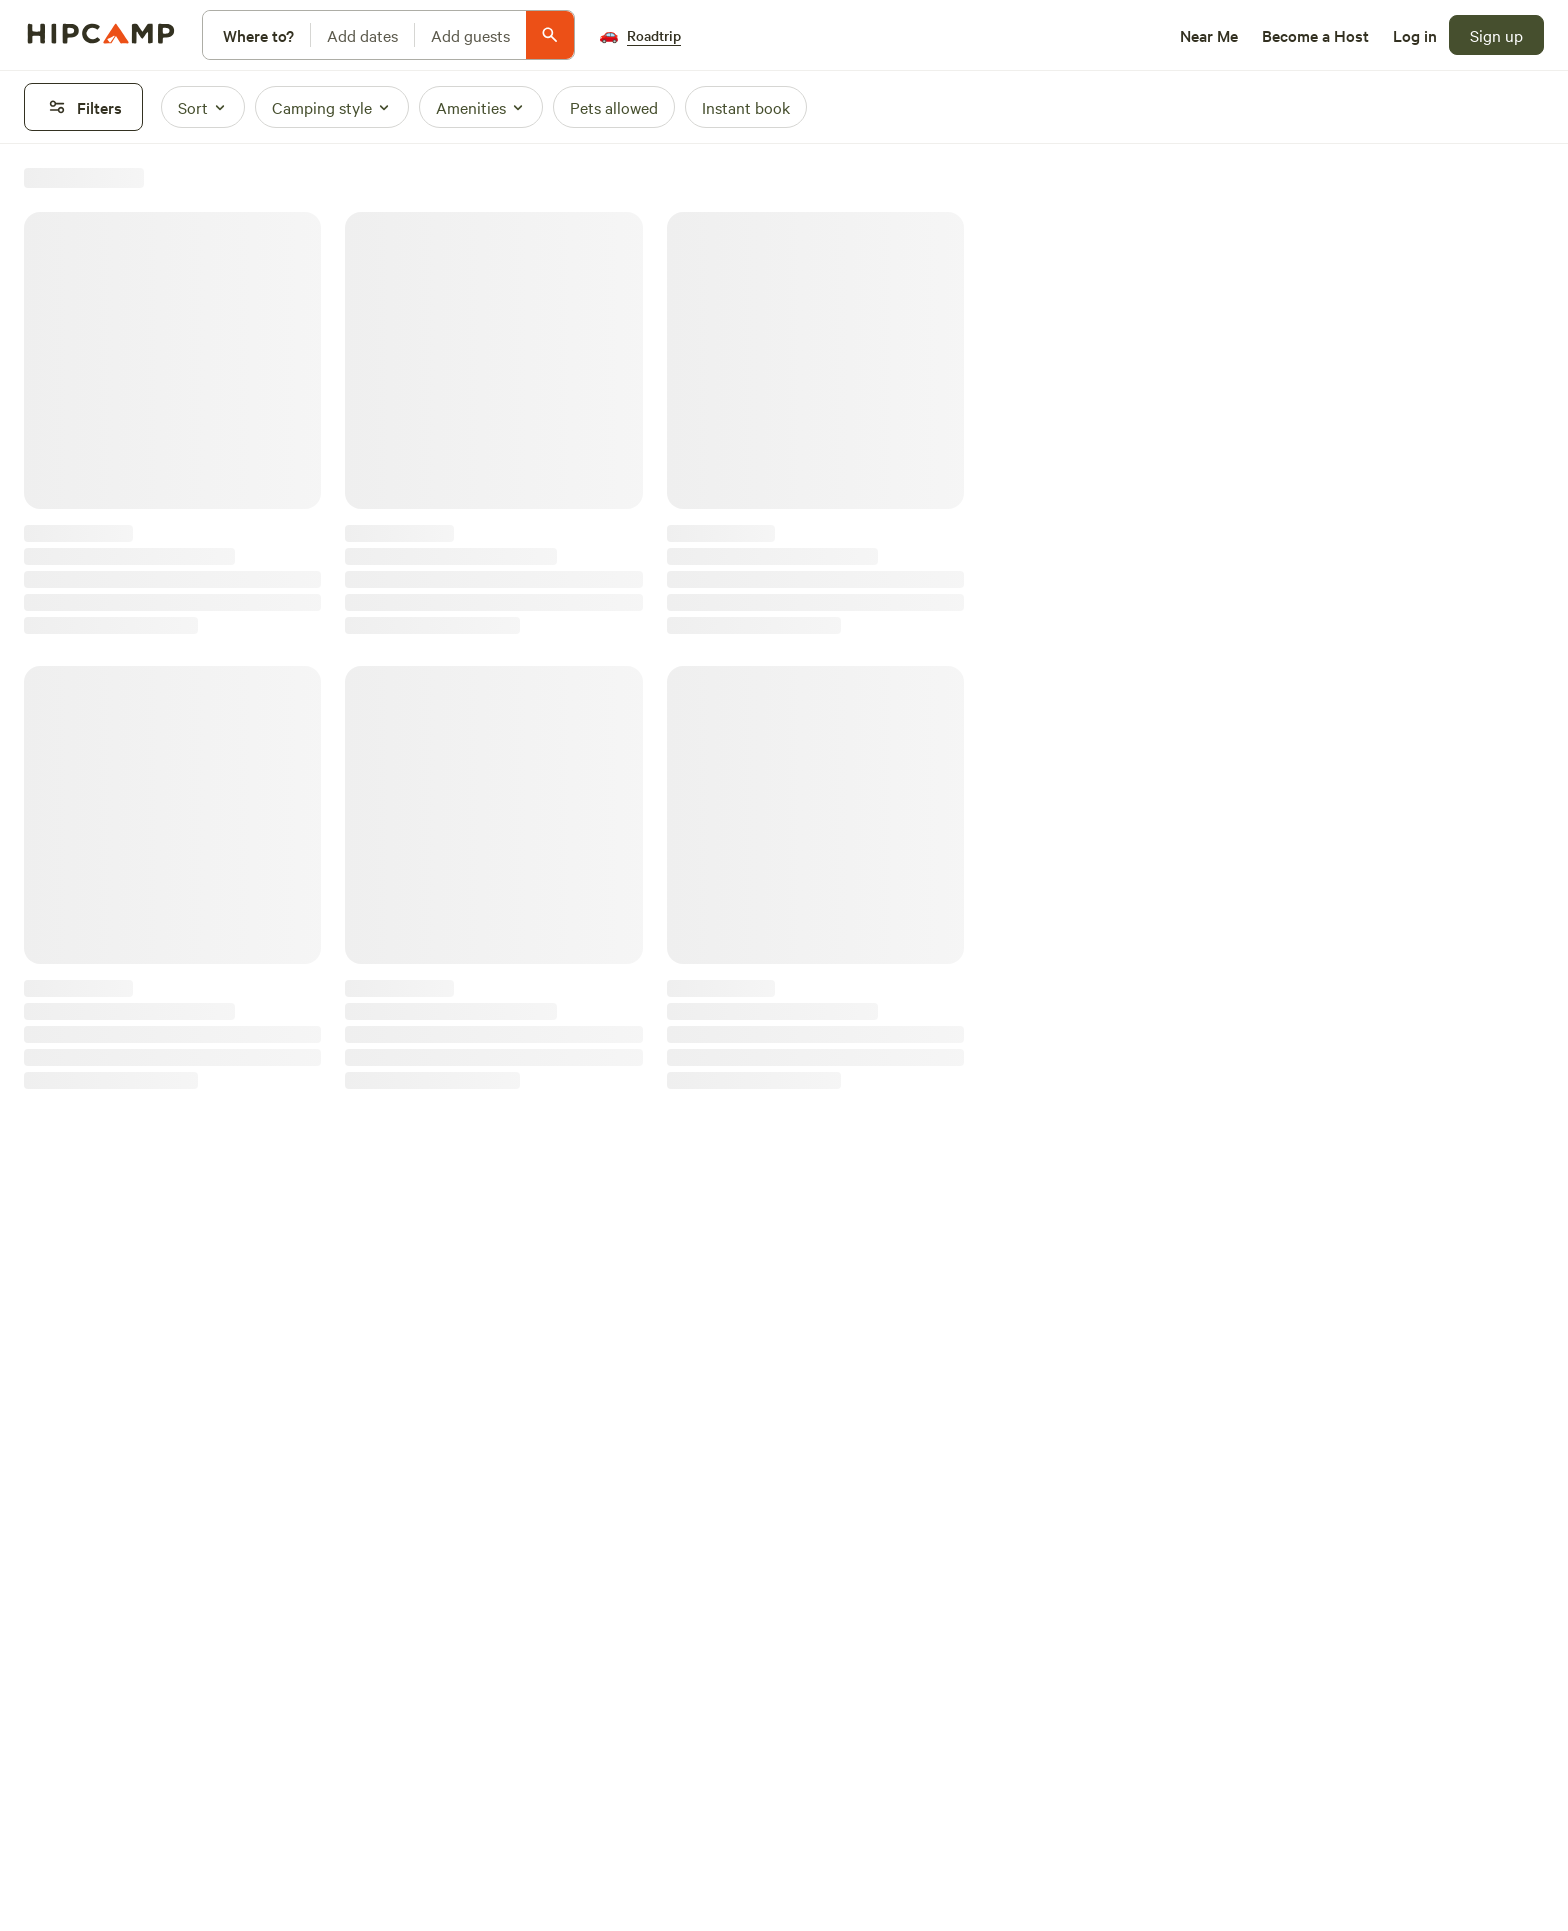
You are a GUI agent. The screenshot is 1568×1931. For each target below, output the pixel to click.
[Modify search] (388, 35)
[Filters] (83, 107)
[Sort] (203, 107)
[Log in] (1415, 35)
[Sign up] (1496, 35)
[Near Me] (1209, 35)
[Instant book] (746, 107)
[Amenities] (481, 107)
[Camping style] (332, 107)
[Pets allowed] (614, 107)
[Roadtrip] (640, 35)
